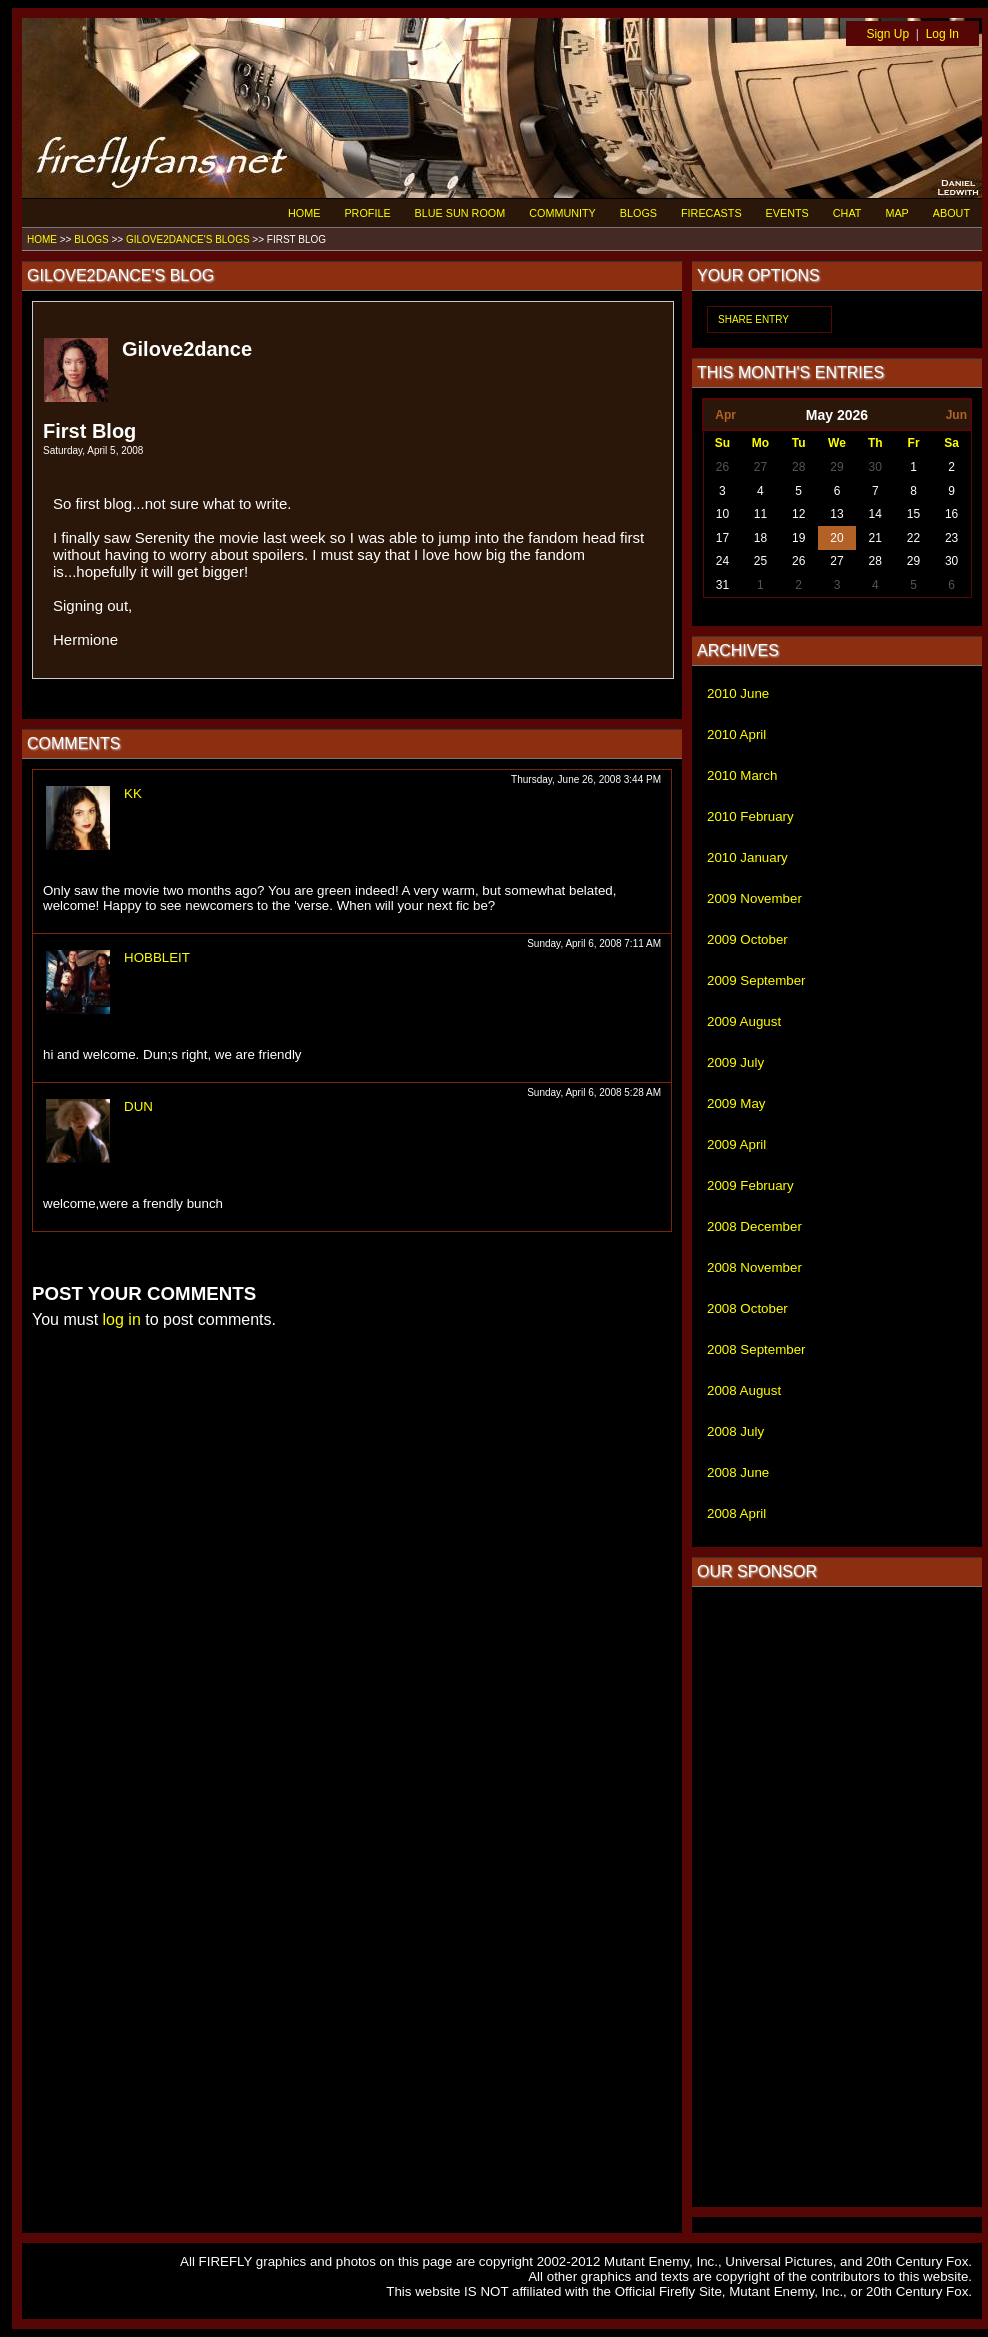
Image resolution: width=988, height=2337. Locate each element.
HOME (304, 213)
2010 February (750, 816)
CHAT (847, 213)
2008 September (756, 1349)
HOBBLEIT (157, 957)
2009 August (744, 1021)
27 (760, 467)
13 (836, 514)
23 (951, 538)
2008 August (744, 1390)
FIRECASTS (711, 213)
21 (875, 538)
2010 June (738, 693)
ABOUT (951, 213)
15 (913, 514)
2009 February (750, 1185)
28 (798, 467)
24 (722, 561)
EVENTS (787, 213)
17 (722, 538)
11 (760, 514)
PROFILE (367, 213)
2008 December (754, 1226)
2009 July (735, 1062)
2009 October (747, 939)
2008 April (736, 1513)
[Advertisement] (837, 1897)
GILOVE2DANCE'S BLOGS (188, 239)
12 (798, 514)
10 (722, 514)
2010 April (736, 734)
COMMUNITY (562, 213)
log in (122, 1319)
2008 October (747, 1308)
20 (836, 538)
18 (760, 538)
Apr (725, 415)
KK (133, 793)
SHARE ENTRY (753, 319)
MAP (896, 213)
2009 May (736, 1103)
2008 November (754, 1267)
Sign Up (887, 34)
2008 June (738, 1472)
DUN (138, 1106)
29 (836, 467)
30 (875, 467)
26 (722, 467)
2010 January (747, 857)
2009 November (754, 898)
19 (798, 538)
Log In (942, 34)
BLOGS (638, 213)
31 (722, 585)
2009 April (736, 1144)
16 (951, 514)
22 (913, 538)
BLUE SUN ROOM (460, 213)
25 (760, 561)
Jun (956, 415)
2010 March (742, 775)
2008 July (735, 1431)
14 (875, 514)
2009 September (756, 980)
